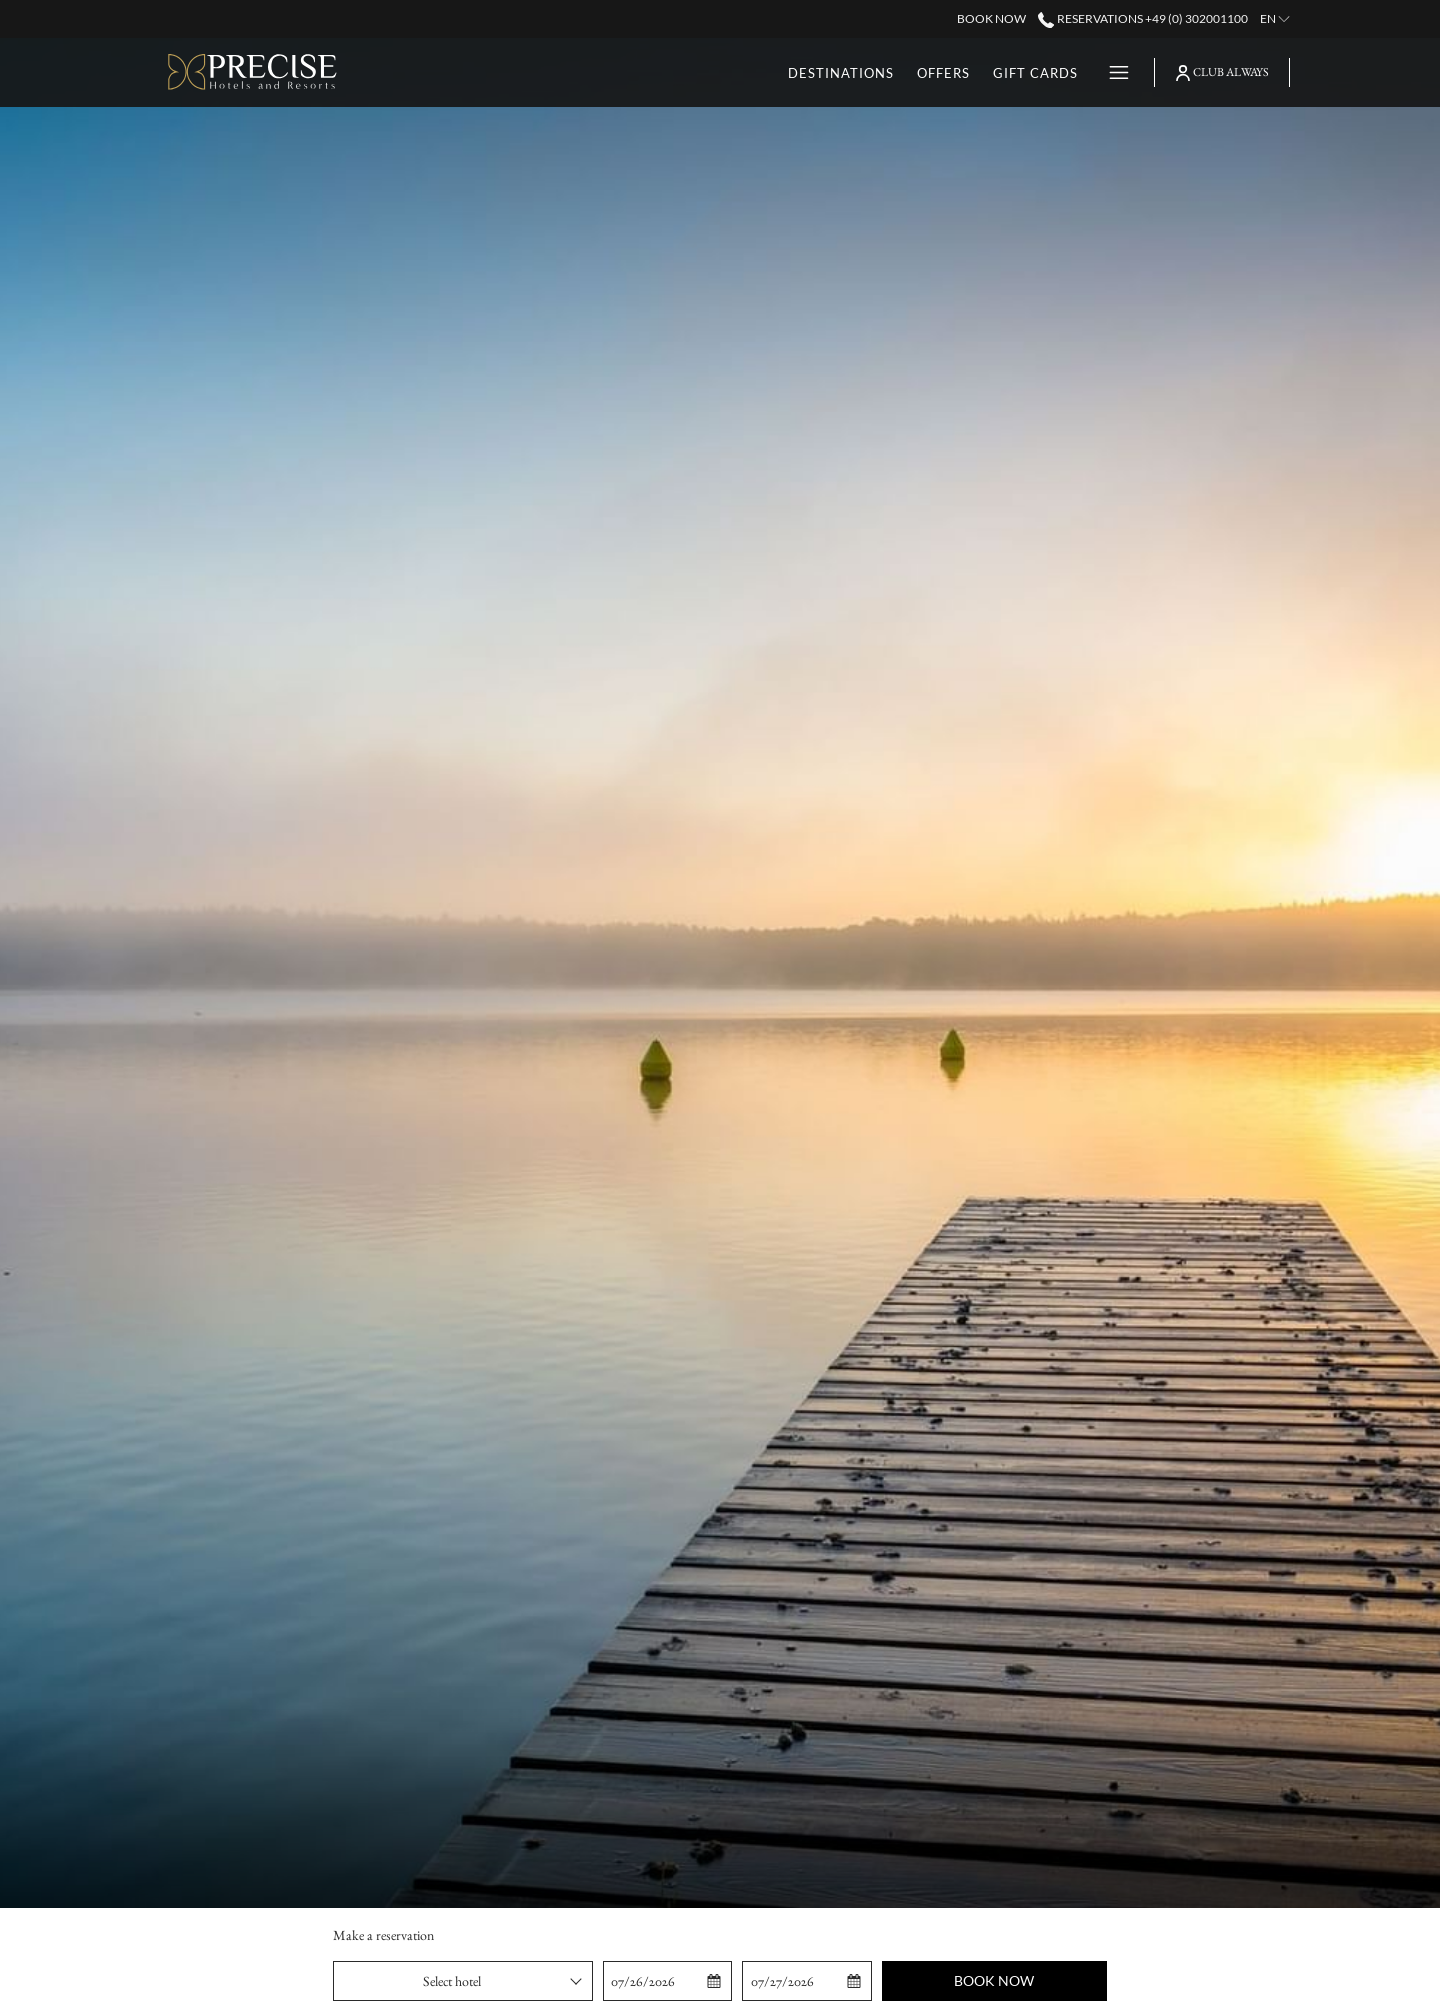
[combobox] (463, 1981)
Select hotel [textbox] (452, 1981)
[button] (667, 1981)
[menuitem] (762, 72)
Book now (994, 1980)
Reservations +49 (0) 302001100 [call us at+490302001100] (1142, 18)
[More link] (1111, 72)
